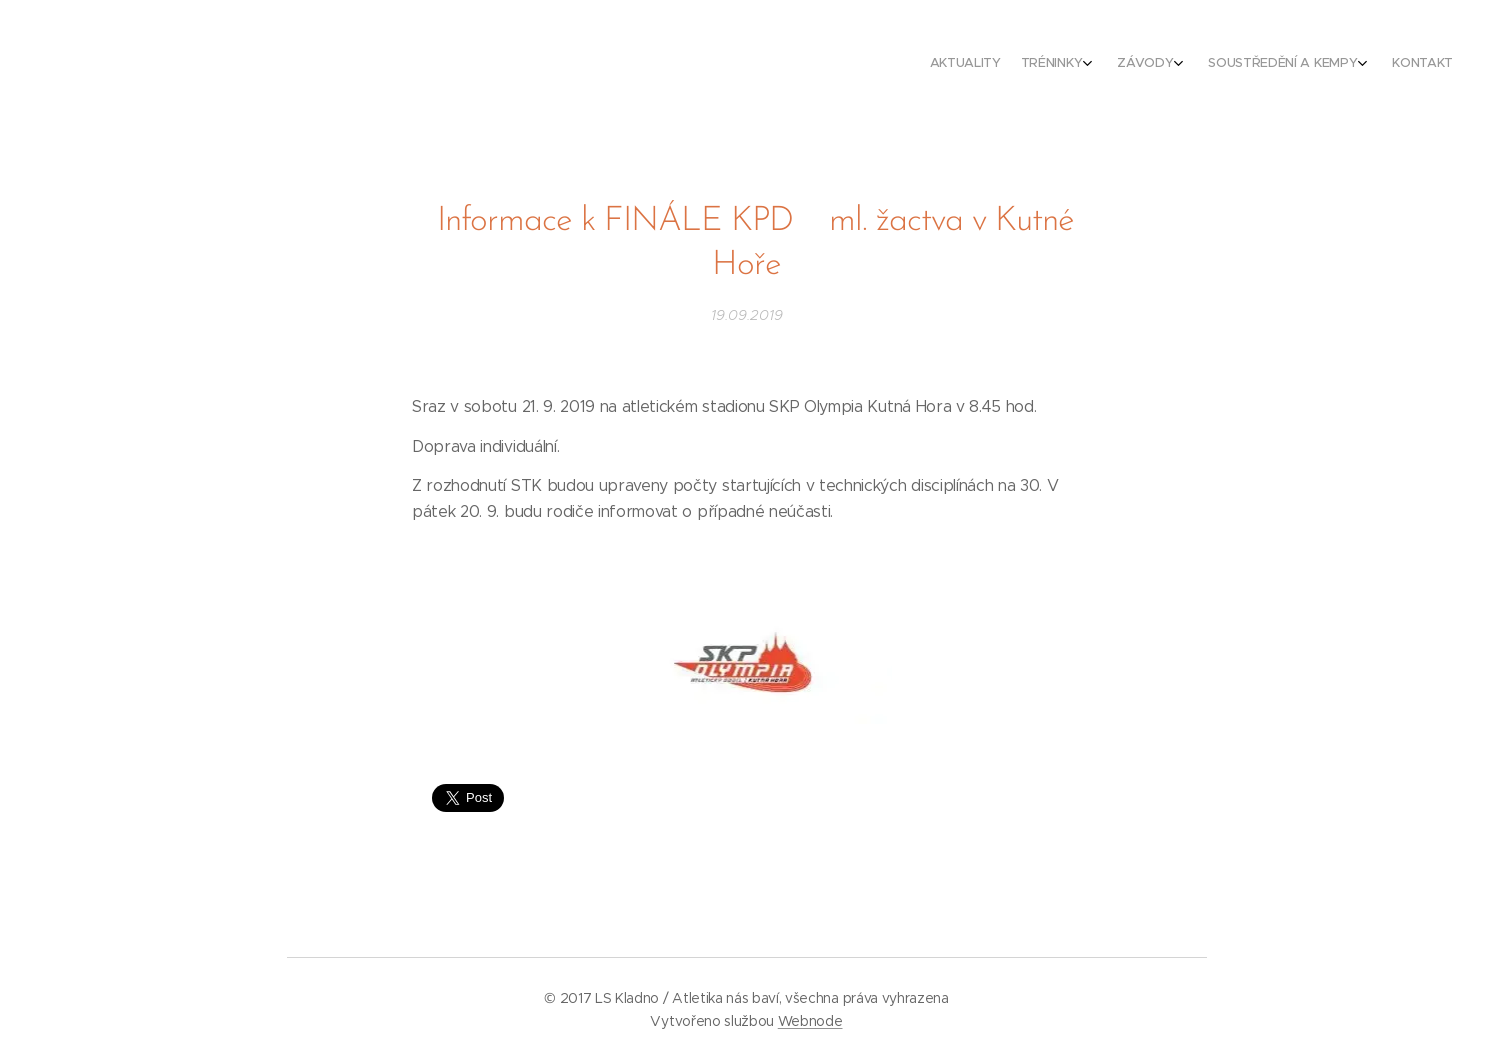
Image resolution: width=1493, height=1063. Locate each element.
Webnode (810, 1021)
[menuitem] (1330, 65)
